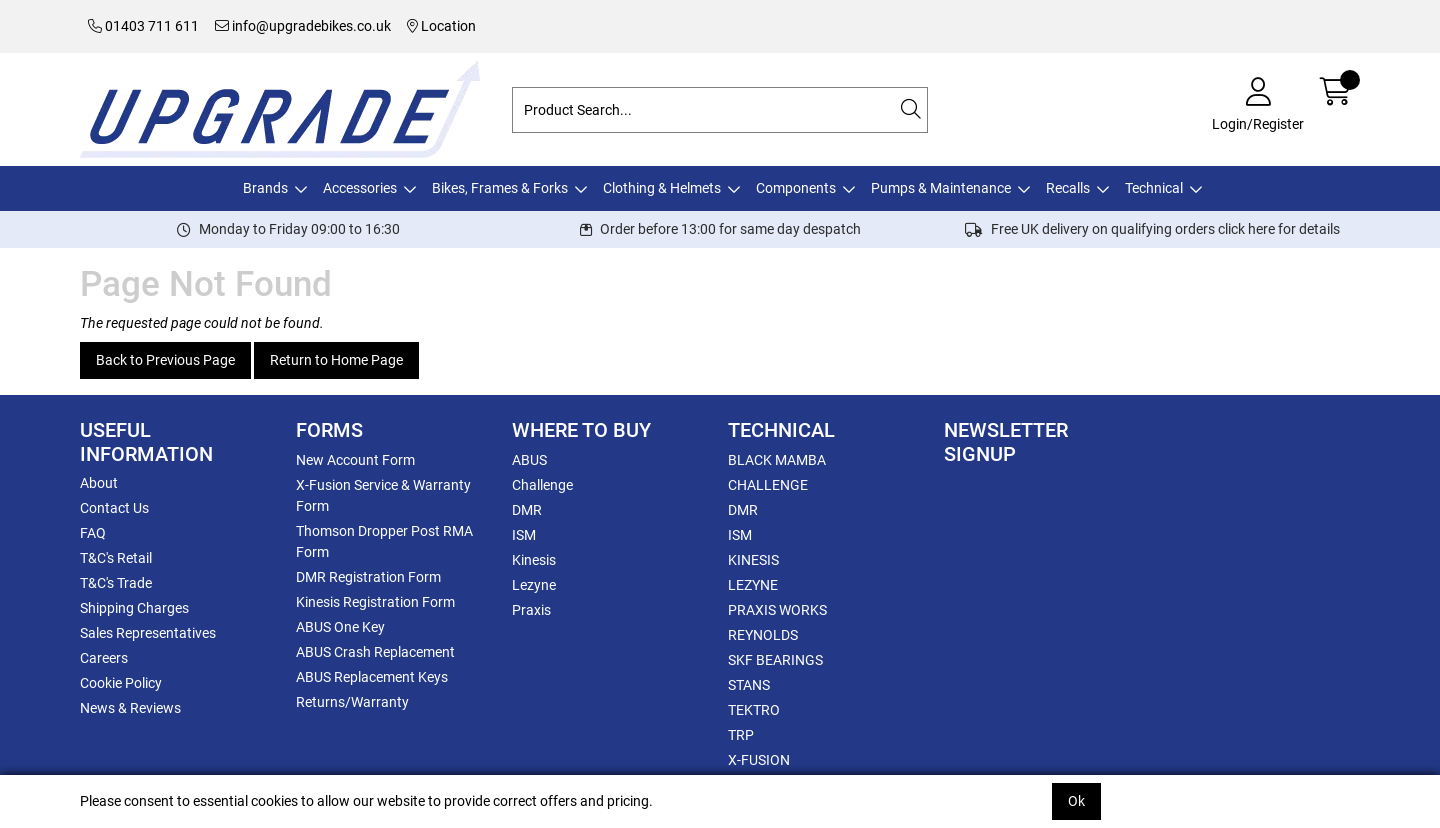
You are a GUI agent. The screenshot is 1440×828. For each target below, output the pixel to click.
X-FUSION (759, 760)
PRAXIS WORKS (777, 610)
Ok (1076, 801)
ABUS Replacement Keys (372, 677)
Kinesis (534, 560)
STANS (749, 685)
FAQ (93, 533)
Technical (1154, 188)
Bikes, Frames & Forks (500, 188)
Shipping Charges (134, 608)
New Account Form (355, 460)
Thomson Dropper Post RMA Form (384, 541)
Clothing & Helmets (662, 188)
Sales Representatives (148, 633)
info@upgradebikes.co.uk (303, 26)
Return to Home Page (336, 360)
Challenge (542, 485)
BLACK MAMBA (777, 460)
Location (441, 26)
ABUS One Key (340, 627)
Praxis (531, 610)
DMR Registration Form (368, 577)
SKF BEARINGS (775, 660)
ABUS (529, 460)
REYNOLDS (763, 635)
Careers (104, 658)
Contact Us (114, 508)
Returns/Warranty (352, 702)
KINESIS (753, 560)
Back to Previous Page (165, 360)
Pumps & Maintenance (941, 188)
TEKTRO (754, 710)
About (99, 483)
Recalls (1068, 188)
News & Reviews (130, 708)
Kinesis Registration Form (375, 602)
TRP (741, 735)
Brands (265, 188)
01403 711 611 (143, 26)
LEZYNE (753, 585)
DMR (527, 510)
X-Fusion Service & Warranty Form (383, 495)
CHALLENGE (768, 485)
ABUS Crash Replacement (375, 652)
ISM (524, 535)
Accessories (360, 188)
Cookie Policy (121, 683)
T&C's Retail (116, 558)
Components (796, 188)
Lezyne (534, 585)
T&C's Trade (116, 583)
